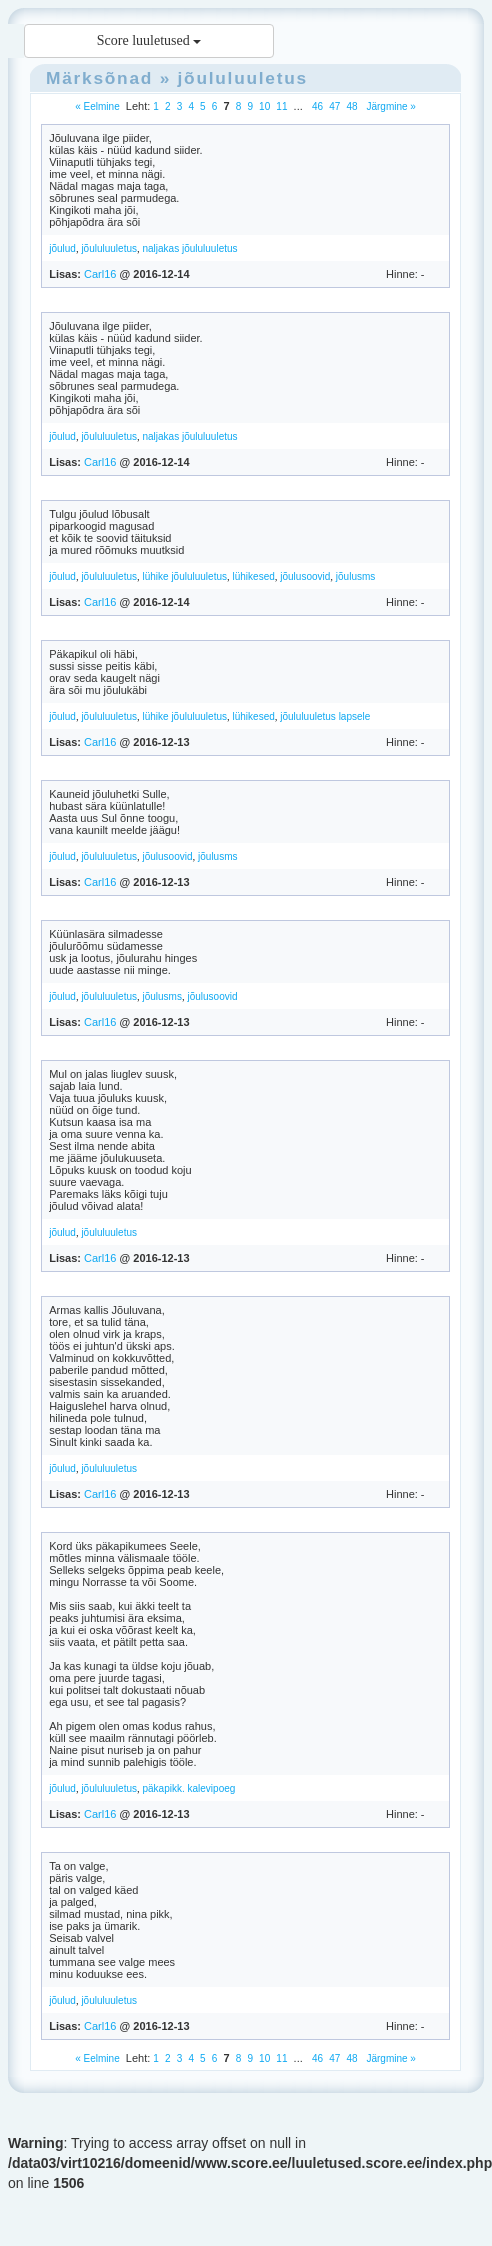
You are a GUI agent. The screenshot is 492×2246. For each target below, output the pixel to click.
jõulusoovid (305, 576)
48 (351, 106)
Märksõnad (99, 78)
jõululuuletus (243, 78)
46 (317, 106)
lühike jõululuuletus (184, 576)
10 (264, 106)
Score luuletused (149, 40)
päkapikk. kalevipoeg (188, 1788)
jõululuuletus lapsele (325, 716)
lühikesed (254, 576)
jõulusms (355, 576)
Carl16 (100, 274)
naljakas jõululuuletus (189, 248)
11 (281, 106)
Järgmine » (390, 106)
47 (334, 106)
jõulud (62, 248)
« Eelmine (97, 106)
